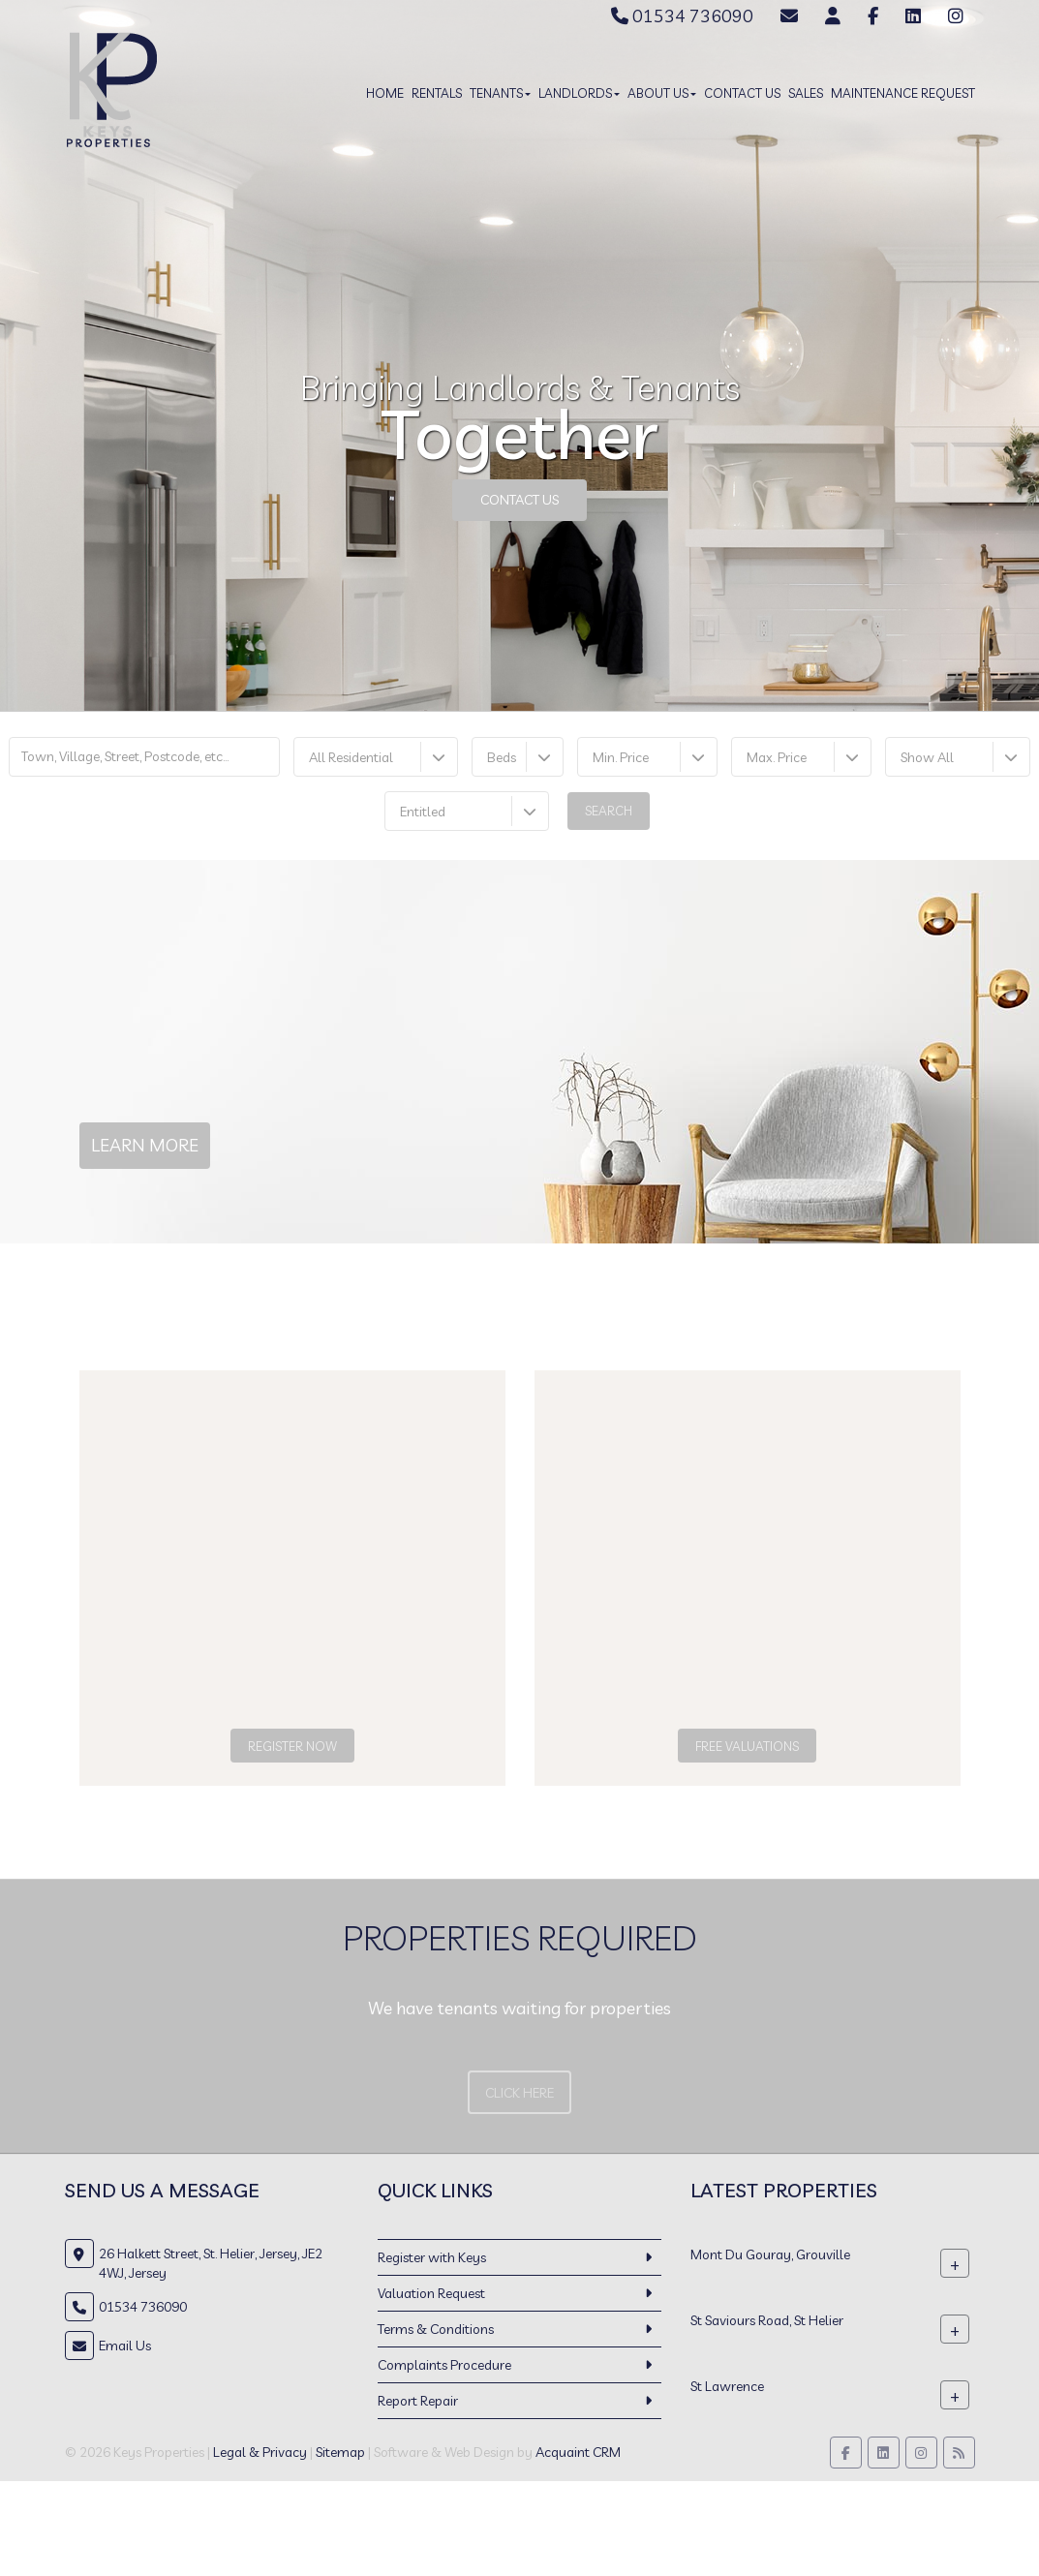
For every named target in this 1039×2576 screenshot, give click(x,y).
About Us (661, 93)
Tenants (500, 93)
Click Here (519, 2092)
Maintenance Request (903, 93)
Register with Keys (432, 2257)
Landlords (579, 93)
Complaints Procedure (444, 2365)
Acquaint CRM (578, 2452)
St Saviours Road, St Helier (766, 2320)
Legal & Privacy (260, 2452)
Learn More (145, 1145)
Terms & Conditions (436, 2329)
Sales (805, 93)
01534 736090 (682, 16)
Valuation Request (431, 2293)
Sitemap (340, 2452)
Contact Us (742, 93)
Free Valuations (747, 1746)
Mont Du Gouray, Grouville (770, 2254)
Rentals (437, 93)
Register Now (292, 1746)
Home (385, 93)
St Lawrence (727, 2386)
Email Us (125, 2345)
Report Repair (418, 2400)
